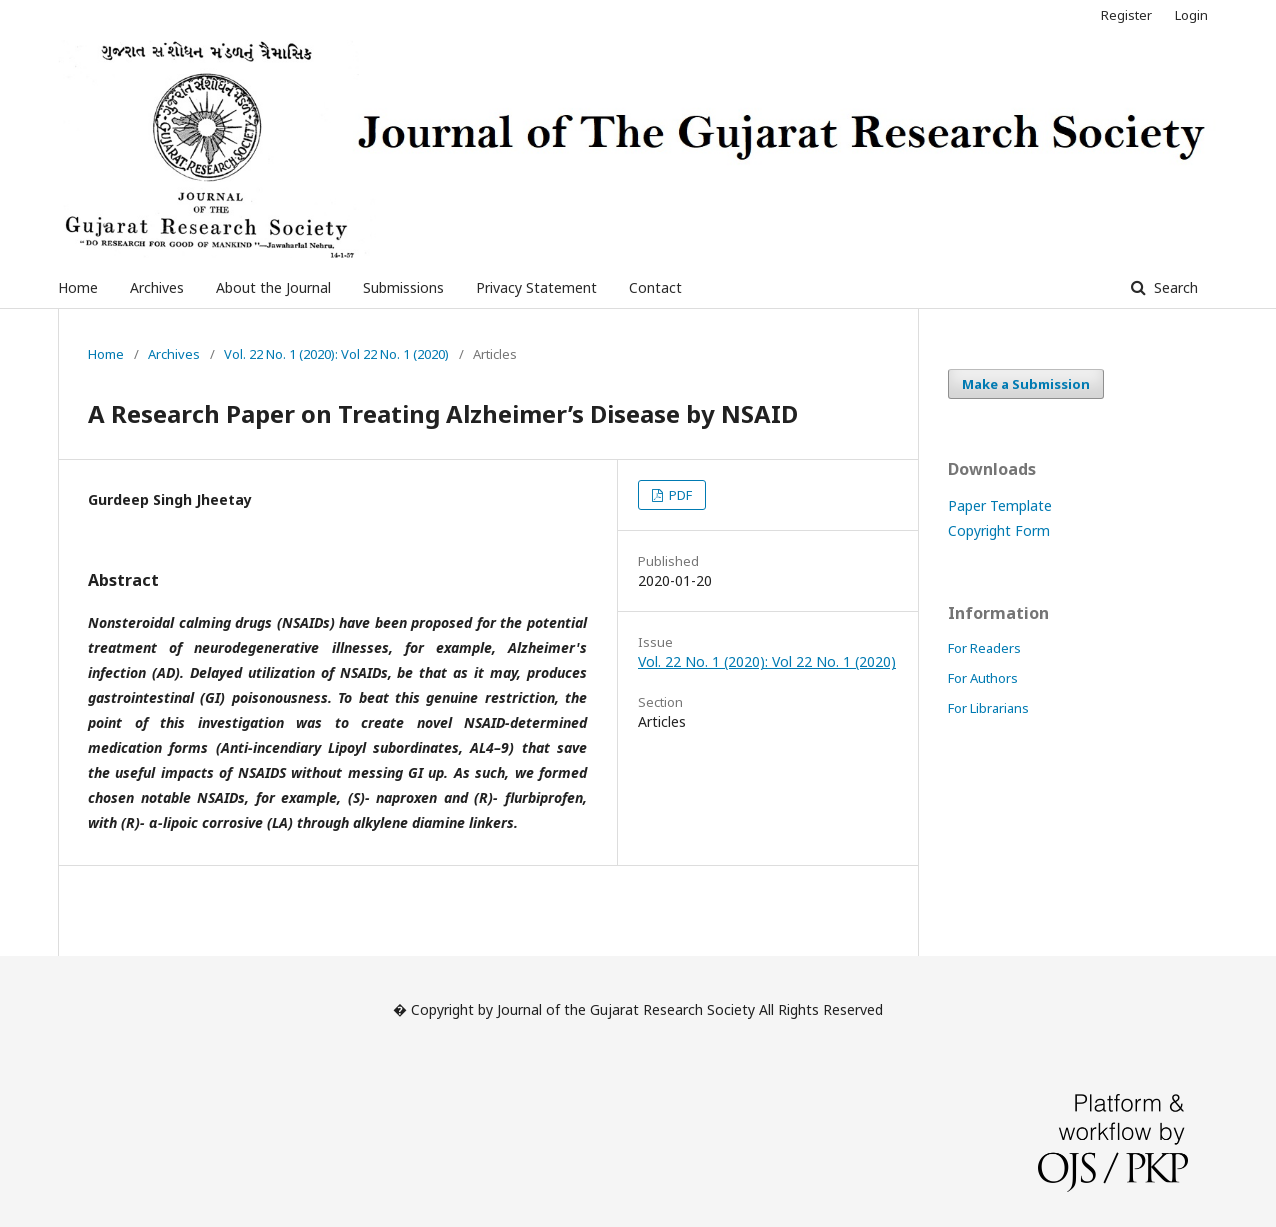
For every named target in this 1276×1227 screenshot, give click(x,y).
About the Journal (273, 287)
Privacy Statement (536, 287)
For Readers (984, 648)
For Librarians (988, 708)
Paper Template (1000, 505)
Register (1126, 15)
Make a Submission (1026, 384)
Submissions (403, 287)
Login (1191, 15)
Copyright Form (999, 530)
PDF (679, 495)
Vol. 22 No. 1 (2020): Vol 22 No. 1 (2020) (336, 354)
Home (78, 287)
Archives (157, 287)
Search (1174, 287)
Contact (655, 287)
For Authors (983, 678)
